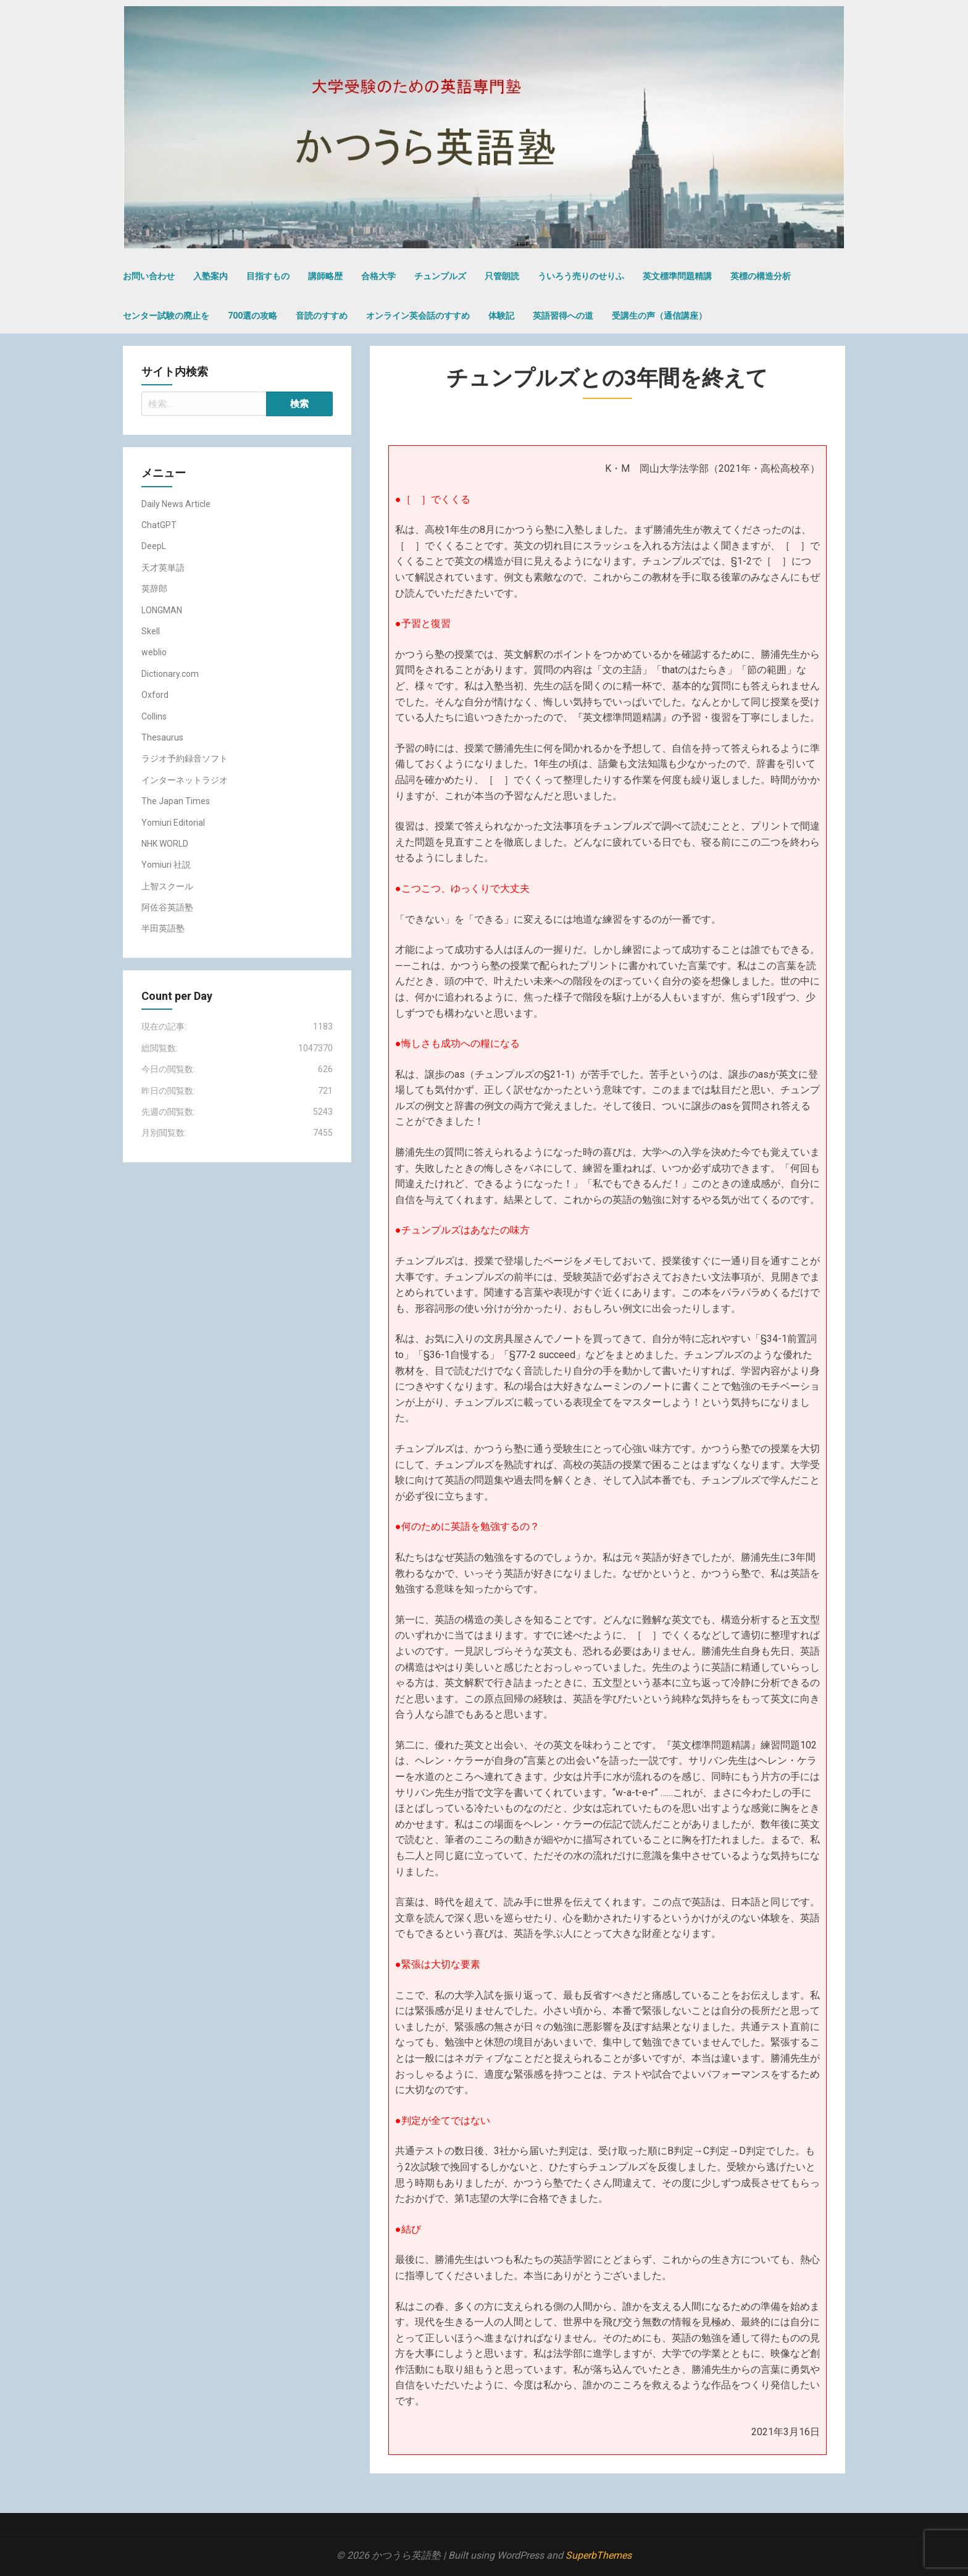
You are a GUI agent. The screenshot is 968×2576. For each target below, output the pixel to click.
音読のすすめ (322, 316)
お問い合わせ (149, 276)
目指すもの (268, 276)
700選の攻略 (252, 316)
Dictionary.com (170, 674)
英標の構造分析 (760, 276)
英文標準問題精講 (677, 276)
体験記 (501, 316)
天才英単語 (163, 568)
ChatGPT (159, 525)
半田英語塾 (163, 928)
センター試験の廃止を (166, 316)
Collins (154, 716)
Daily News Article (176, 504)
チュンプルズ (440, 276)
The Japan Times (175, 801)
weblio (154, 652)
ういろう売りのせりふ (581, 276)
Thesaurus (162, 737)
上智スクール (167, 886)
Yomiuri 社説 (166, 865)
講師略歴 (325, 276)
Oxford (155, 695)
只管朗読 (502, 276)
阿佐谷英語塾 (167, 907)
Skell (150, 631)
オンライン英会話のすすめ (418, 316)
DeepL (153, 546)
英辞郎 (154, 589)
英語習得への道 (563, 316)
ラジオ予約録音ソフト (184, 758)
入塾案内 (210, 276)
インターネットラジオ (184, 780)
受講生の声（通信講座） (659, 316)
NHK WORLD (164, 844)
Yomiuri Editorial (173, 823)
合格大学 (378, 276)
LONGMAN (161, 610)
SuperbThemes (598, 2555)
